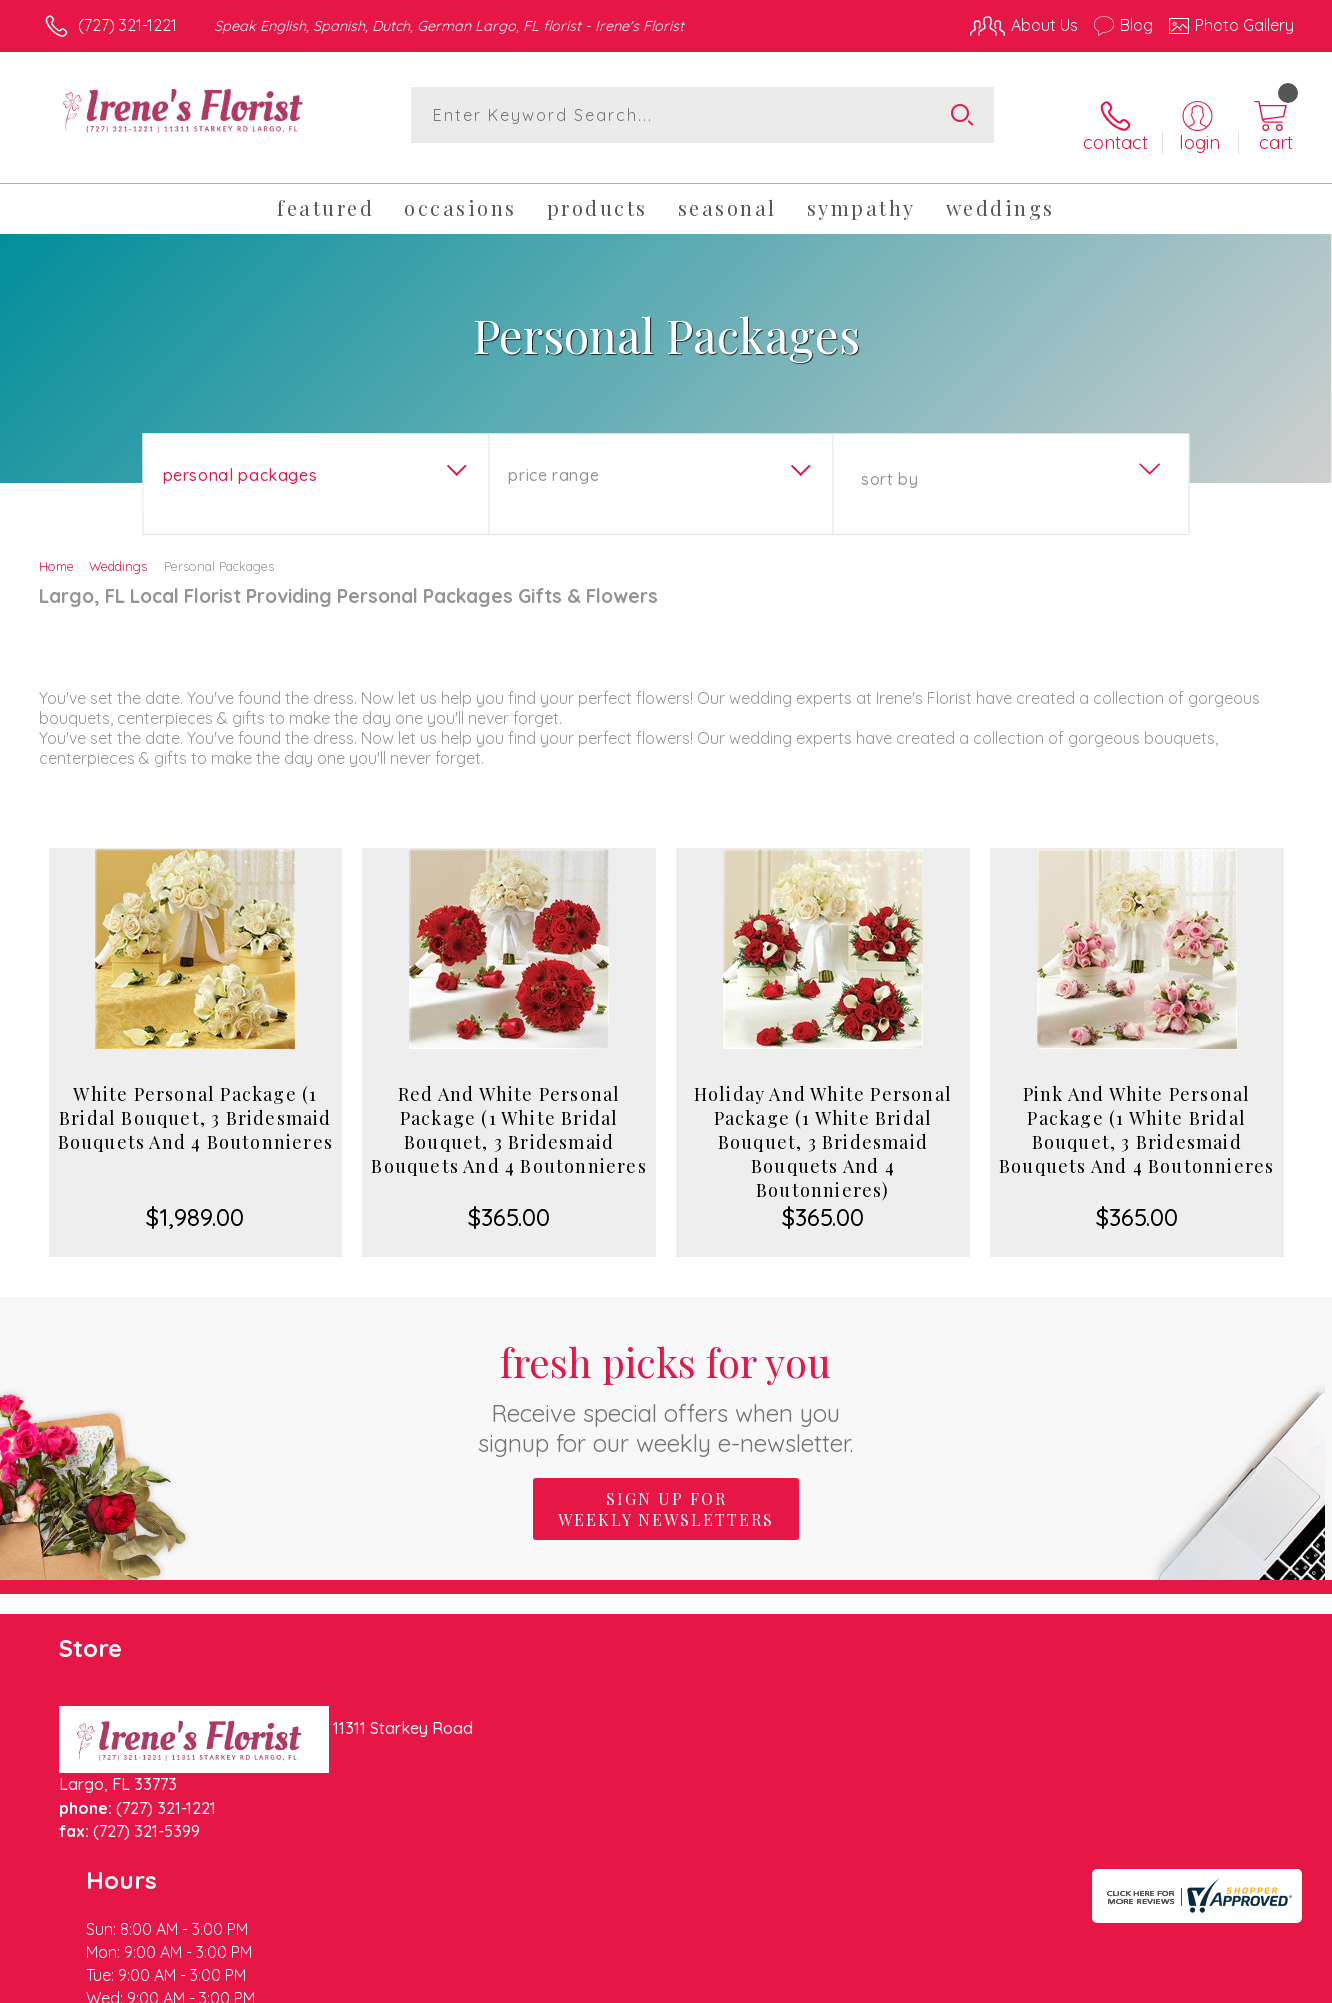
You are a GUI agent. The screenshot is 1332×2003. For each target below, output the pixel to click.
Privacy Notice (974, 1983)
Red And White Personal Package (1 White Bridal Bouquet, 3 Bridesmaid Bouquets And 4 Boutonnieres (508, 1114)
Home (56, 550)
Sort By (889, 463)
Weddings (118, 550)
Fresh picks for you (666, 1380)
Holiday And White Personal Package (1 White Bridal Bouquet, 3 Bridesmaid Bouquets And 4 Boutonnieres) (823, 1126)
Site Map (1240, 1983)
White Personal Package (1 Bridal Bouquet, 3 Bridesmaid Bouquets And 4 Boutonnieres (195, 1102)
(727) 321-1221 (127, 25)
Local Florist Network (1117, 1983)
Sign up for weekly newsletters (666, 1493)
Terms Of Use (856, 1983)
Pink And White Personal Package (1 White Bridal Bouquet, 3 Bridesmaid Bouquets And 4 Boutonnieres (1136, 1114)
